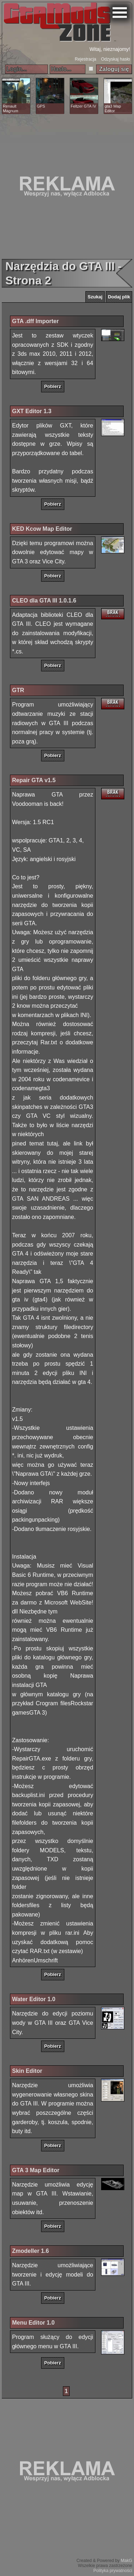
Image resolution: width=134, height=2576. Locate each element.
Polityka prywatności (112, 2570)
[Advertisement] (67, 186)
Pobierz (52, 386)
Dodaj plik (119, 296)
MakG (126, 2560)
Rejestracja (85, 59)
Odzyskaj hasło (115, 59)
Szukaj (95, 296)
